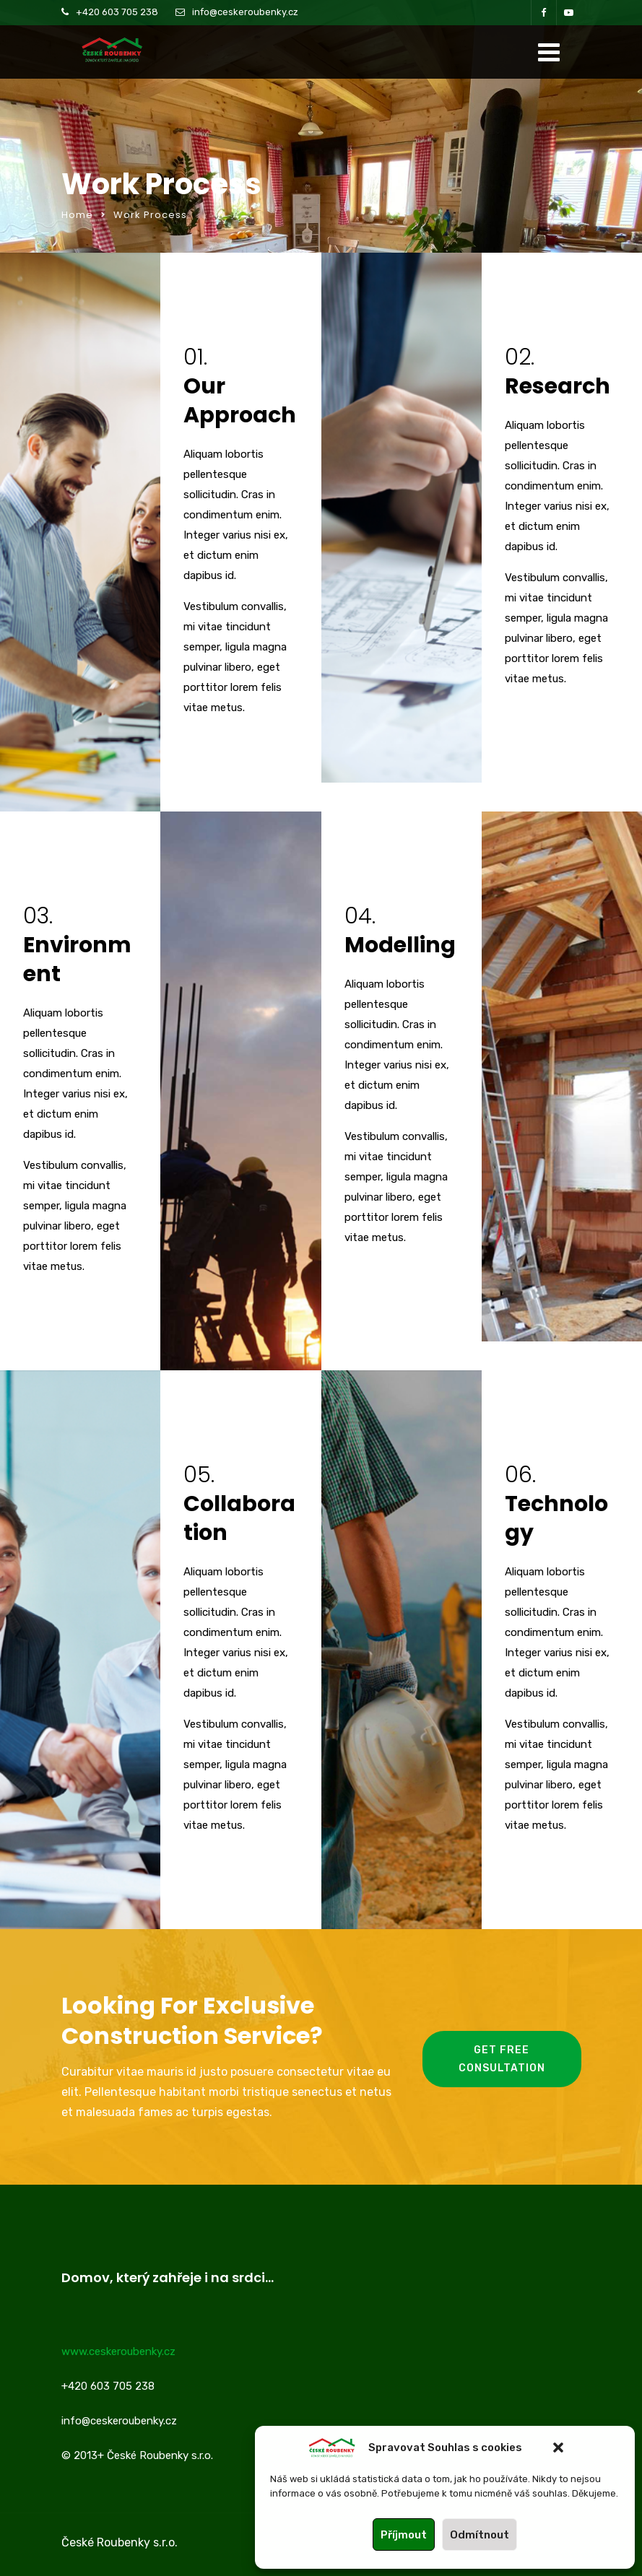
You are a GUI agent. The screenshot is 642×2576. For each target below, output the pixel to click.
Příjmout (404, 2534)
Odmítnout (479, 2534)
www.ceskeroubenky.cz (118, 2351)
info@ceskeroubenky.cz (245, 11)
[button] (558, 2447)
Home (77, 215)
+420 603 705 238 (117, 11)
